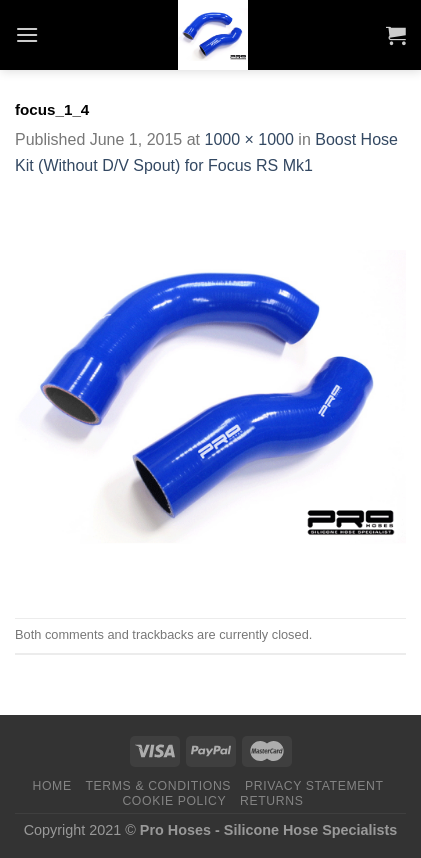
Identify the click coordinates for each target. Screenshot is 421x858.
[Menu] (27, 34)
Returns (271, 801)
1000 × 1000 (248, 139)
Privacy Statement (314, 786)
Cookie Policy (174, 801)
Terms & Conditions (159, 786)
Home (52, 786)
